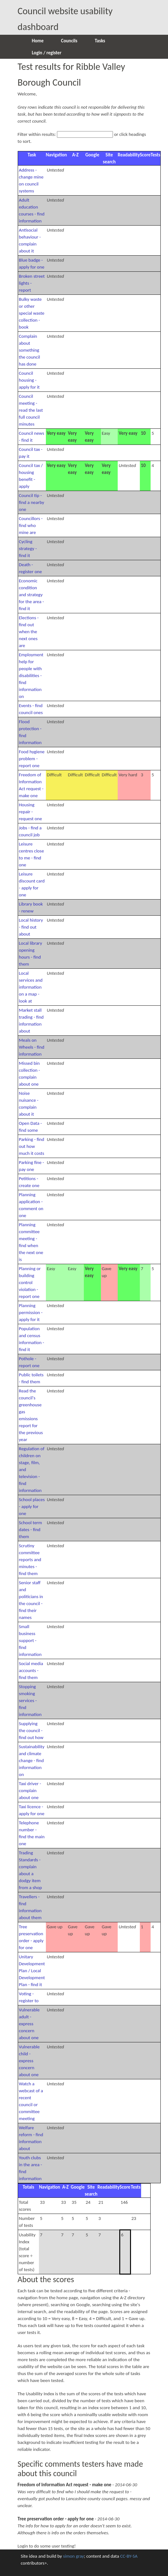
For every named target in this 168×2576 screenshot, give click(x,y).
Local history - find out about (31, 927)
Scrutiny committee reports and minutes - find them (30, 1559)
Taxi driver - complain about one (30, 1790)
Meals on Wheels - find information (32, 1047)
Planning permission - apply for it (31, 1312)
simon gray (73, 2556)
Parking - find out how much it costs (31, 1146)
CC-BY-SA (129, 2556)
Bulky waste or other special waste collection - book (32, 313)
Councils (69, 41)
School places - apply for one (32, 1506)
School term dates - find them (30, 1529)
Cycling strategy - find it (28, 548)
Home (38, 41)
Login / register (46, 53)
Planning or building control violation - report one (30, 1282)
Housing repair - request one (30, 811)
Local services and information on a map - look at (31, 987)
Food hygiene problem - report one (32, 758)
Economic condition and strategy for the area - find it (31, 594)
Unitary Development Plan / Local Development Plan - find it (32, 1970)
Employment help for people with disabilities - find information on (31, 675)
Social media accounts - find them (31, 1670)
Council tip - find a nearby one (31, 502)
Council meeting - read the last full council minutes (31, 410)
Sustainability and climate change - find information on (32, 1760)
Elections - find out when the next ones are (29, 631)
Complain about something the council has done (29, 350)
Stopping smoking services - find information (30, 1700)
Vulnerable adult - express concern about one (29, 2023)
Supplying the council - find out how (31, 1730)
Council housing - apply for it (29, 380)
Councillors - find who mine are (31, 525)
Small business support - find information (30, 1640)
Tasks (100, 41)
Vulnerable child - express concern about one (29, 2060)
